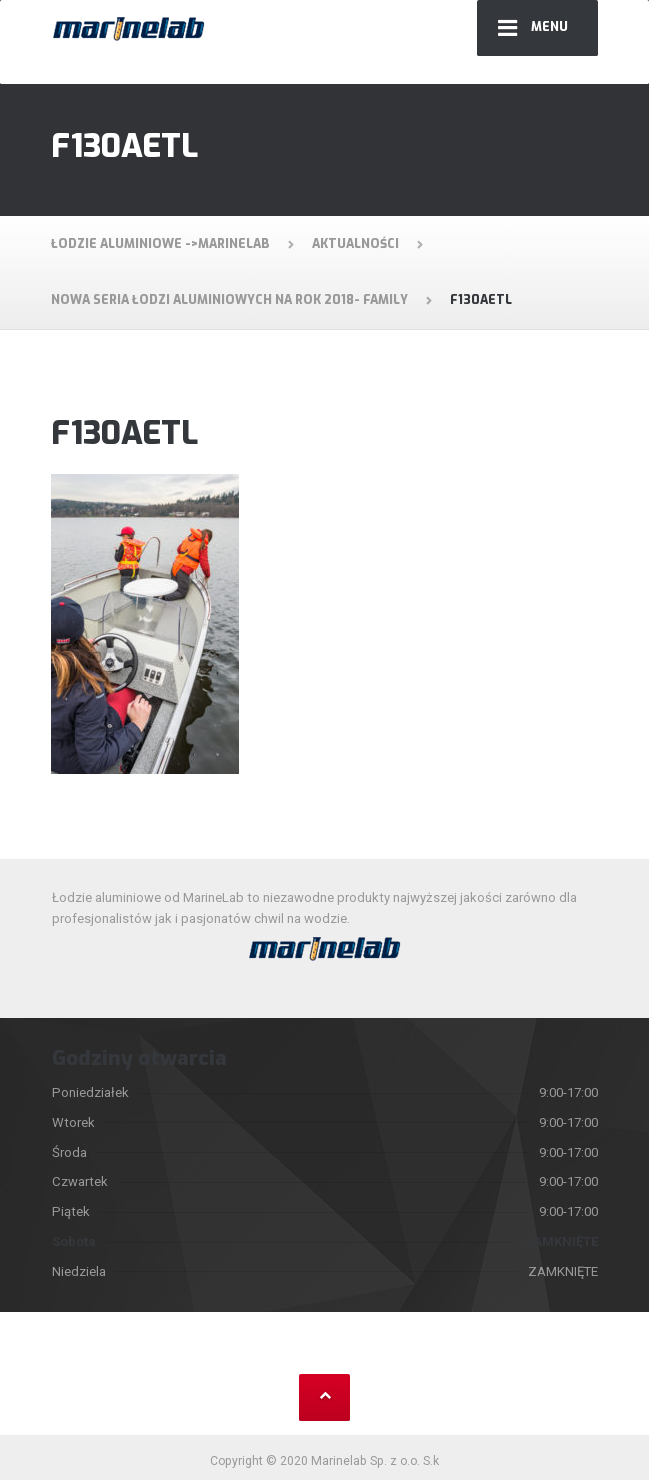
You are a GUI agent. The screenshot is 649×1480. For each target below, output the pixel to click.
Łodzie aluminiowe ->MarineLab (160, 244)
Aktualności (355, 244)
